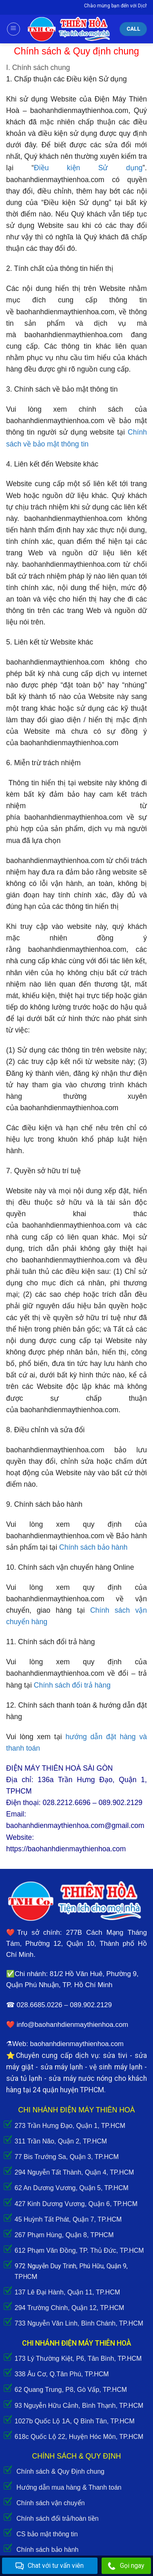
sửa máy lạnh (61, 2067)
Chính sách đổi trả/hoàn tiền (57, 2518)
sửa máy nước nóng (80, 2078)
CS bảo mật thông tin (47, 2534)
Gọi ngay (126, 2566)
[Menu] (13, 29)
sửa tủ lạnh (24, 2078)
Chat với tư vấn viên (50, 2566)
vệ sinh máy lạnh (115, 2067)
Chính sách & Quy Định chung (60, 2471)
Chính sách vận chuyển (50, 2502)
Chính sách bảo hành (47, 2549)
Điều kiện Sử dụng (88, 168)
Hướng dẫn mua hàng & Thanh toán (68, 2487)
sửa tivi (115, 2055)
